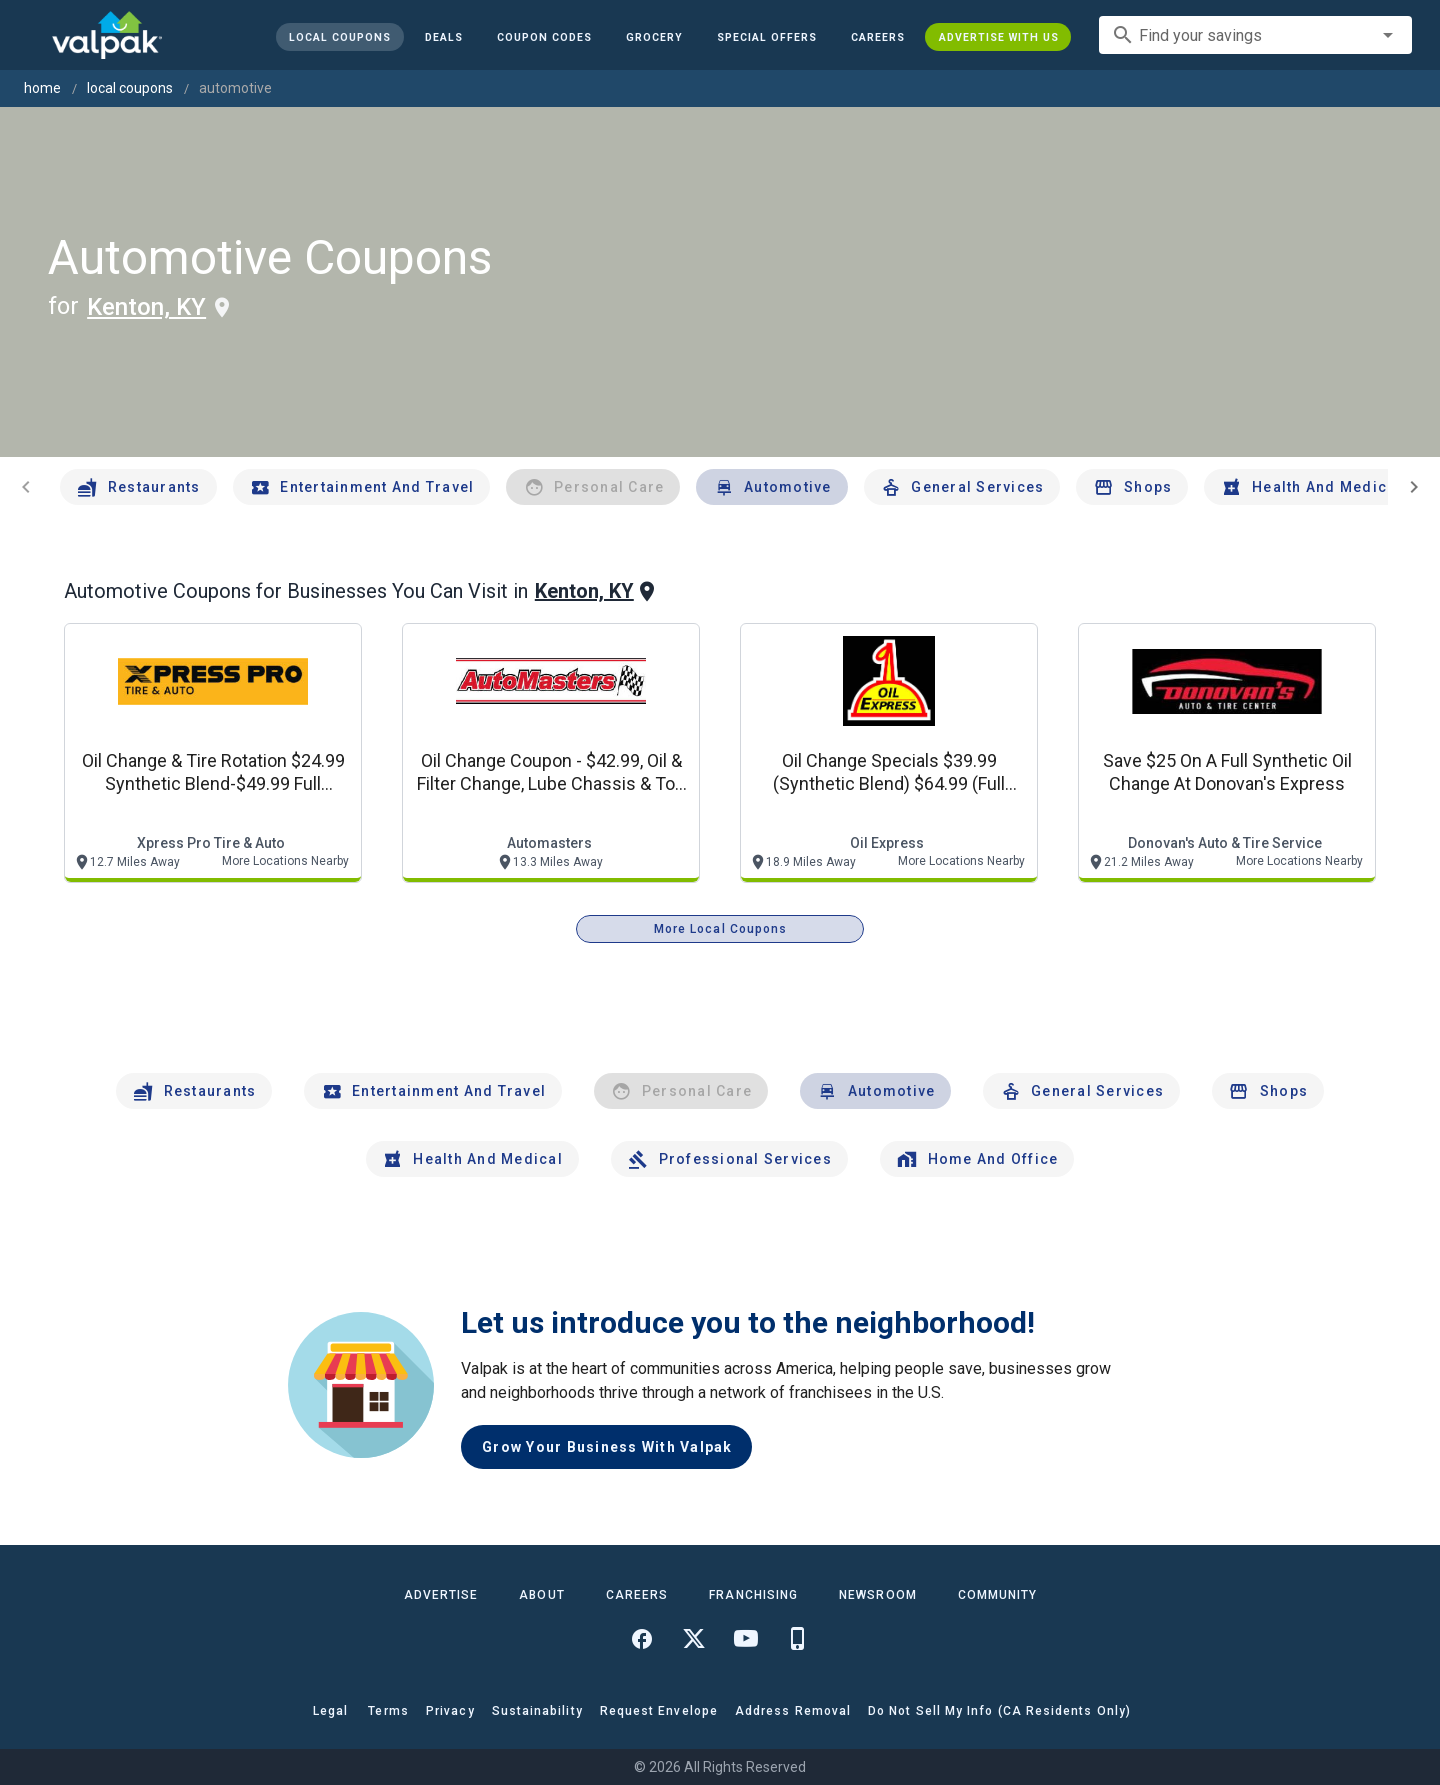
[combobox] (1255, 35)
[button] (766, 37)
